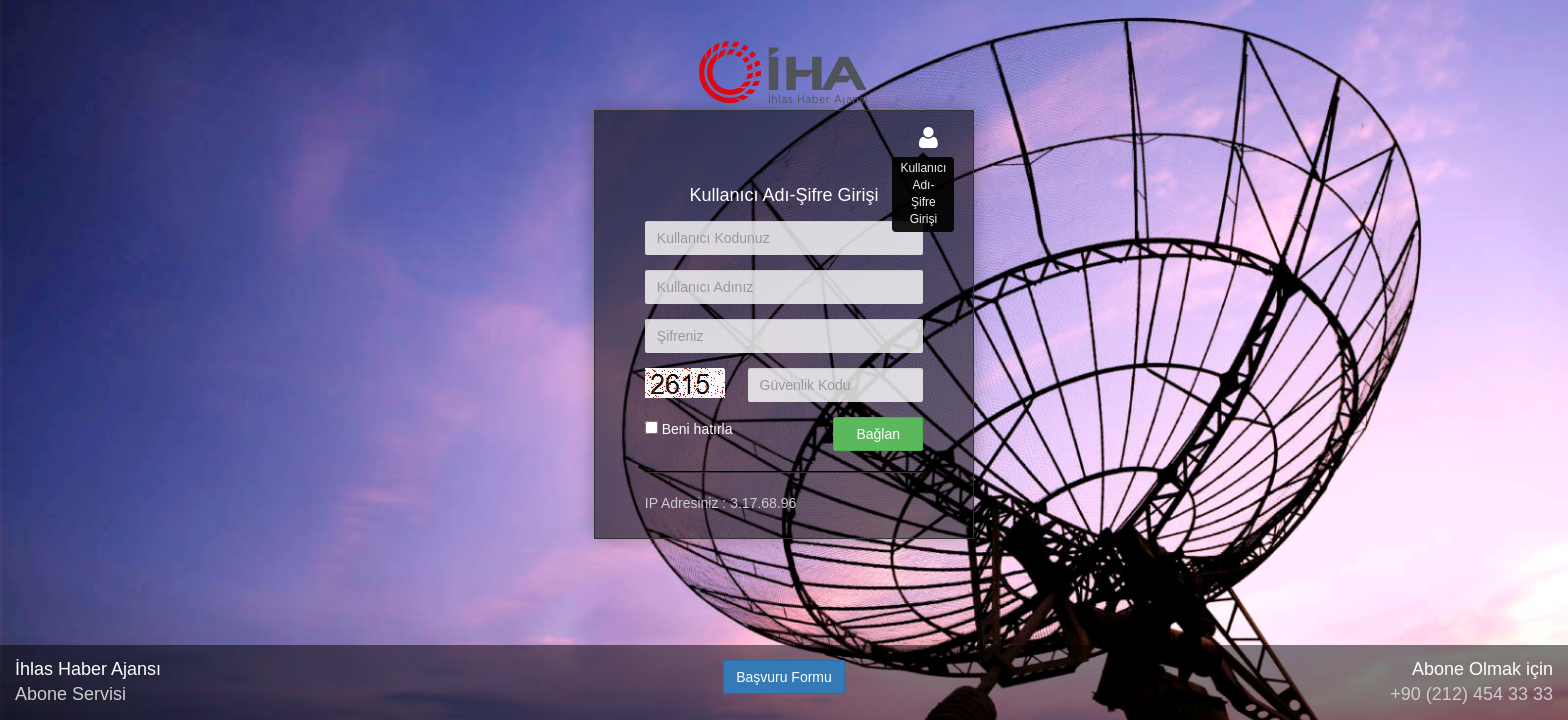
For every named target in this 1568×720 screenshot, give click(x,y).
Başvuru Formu (784, 677)
